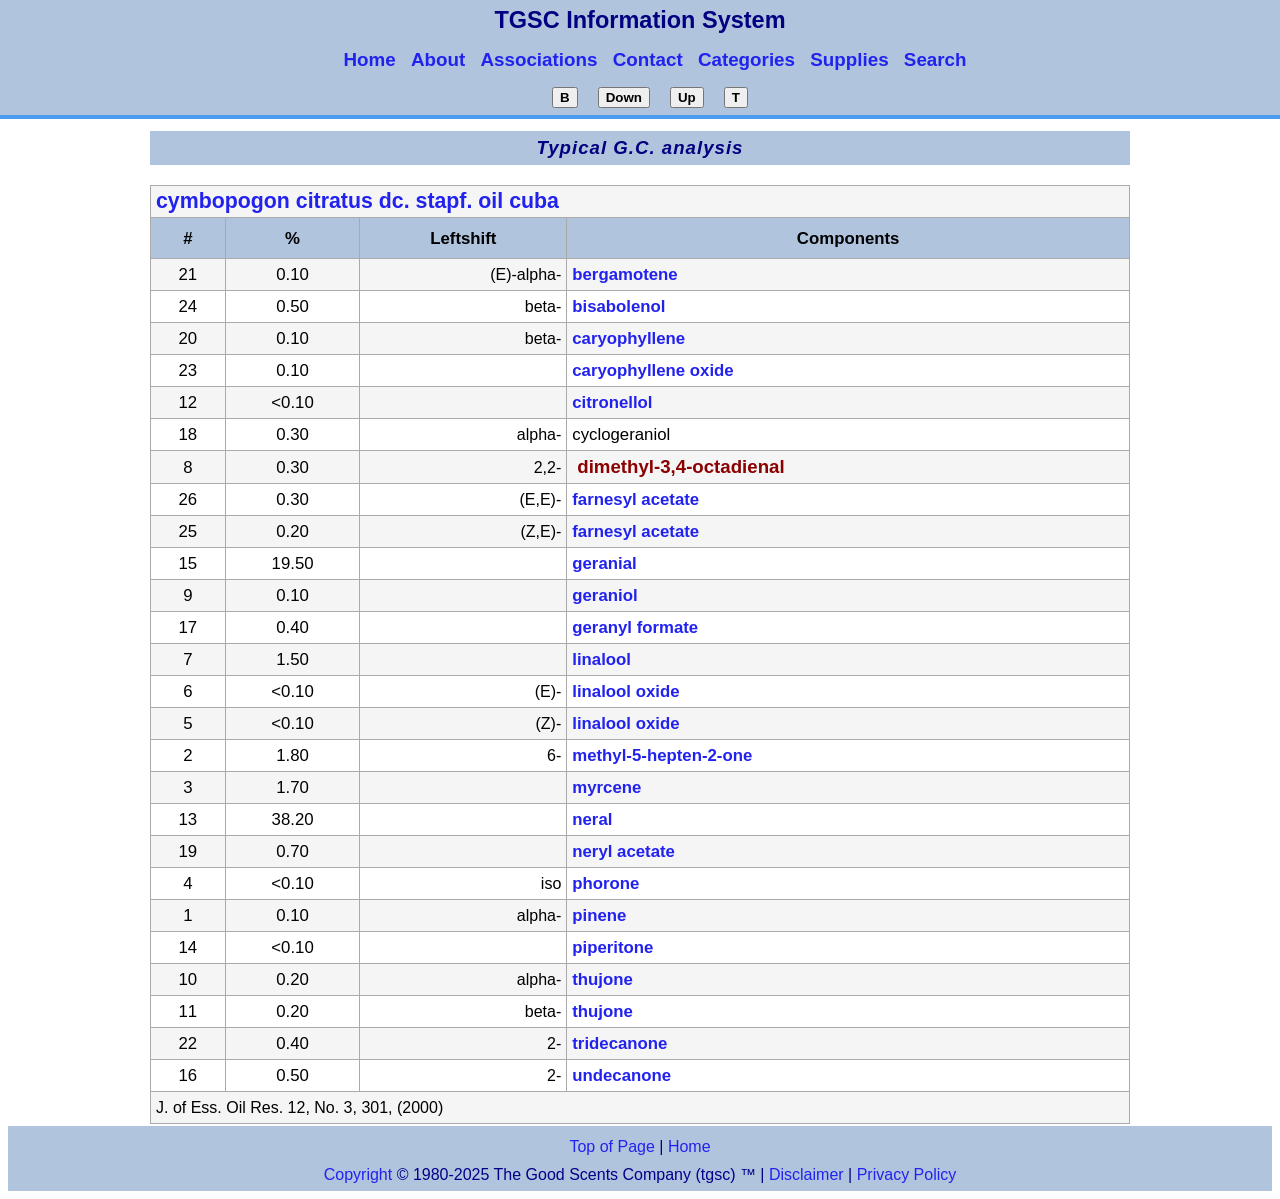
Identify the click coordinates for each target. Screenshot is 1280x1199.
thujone (602, 979)
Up (687, 97)
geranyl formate (635, 627)
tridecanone (619, 1043)
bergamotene (624, 274)
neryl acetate (623, 851)
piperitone (612, 947)
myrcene (606, 787)
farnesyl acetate (635, 499)
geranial (604, 563)
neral (592, 819)
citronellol (612, 402)
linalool (601, 659)
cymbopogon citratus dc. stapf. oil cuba (357, 201)
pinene (599, 915)
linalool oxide (625, 691)
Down (624, 97)
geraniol (604, 595)
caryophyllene (628, 338)
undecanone (621, 1075)
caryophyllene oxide (652, 370)
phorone (605, 883)
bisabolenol (618, 306)
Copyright (358, 1174)
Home (689, 1146)
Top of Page (611, 1146)
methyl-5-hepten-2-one (662, 755)
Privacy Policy (904, 1174)
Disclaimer (806, 1174)
